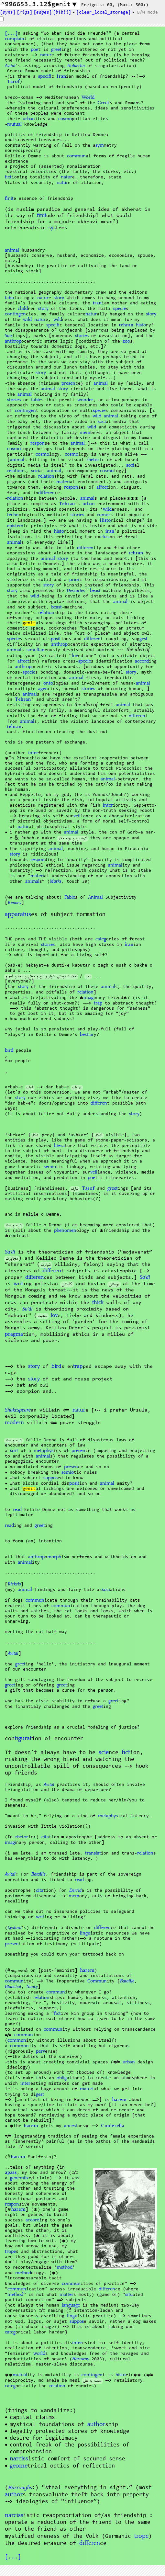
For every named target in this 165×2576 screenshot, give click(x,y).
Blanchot (13, 1987)
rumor (103, 514)
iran (97, 303)
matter (66, 2294)
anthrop (13, 341)
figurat (23, 1738)
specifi (44, 76)
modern (14, 1422)
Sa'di (10, 1252)
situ (129, 2294)
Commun (97, 1981)
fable (36, 400)
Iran (61, 76)
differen (46, 492)
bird (9, 1050)
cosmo (65, 118)
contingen (15, 314)
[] (62, 12)
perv (40, 2051)
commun (76, 156)
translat (93, 1853)
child (23, 308)
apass (11, 2172)
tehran (126, 325)
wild (27, 319)
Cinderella (112, 2126)
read (17, 1509)
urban (29, 118)
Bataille (38, 1875)
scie (104, 1752)
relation (15, 470)
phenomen (65, 1230)
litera (59, 1145)
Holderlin (76, 66)
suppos (50, 1478)
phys (43, 1450)
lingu (85, 1933)
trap (98, 1003)
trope (10, 2251)
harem (87, 1970)
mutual (14, 124)
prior (74, 579)
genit (29, 623)
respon (37, 443)
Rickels (14, 1585)
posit (56, 638)
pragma (14, 1334)
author (96, 2424)
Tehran (67, 504)
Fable (69, 897)
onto (48, 683)
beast (95, 590)
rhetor (92, 459)
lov (75, 655)
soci (102, 421)
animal (12, 250)
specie (119, 308)
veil (77, 816)
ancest (70, 2125)
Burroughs (20, 2488)
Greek (104, 103)
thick (98, 1302)
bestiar (87, 1034)
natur (45, 55)
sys (52, 228)
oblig (62, 2078)
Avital (10, 66)
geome (19, 2466)
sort (14, 1450)
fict (8, 177)
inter (33, 752)
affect (102, 487)
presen (68, 383)
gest (143, 638)
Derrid (75, 1891)
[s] (8, 12)
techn (13, 514)
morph (54, 1557)
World (88, 97)
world (39, 2353)
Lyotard (14, 1928)
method (64, 2267)
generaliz (19, 2178)
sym (99, 145)
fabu (9, 298)
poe (34, 49)
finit (9, 198)
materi (63, 481)
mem (85, 432)
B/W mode (147, 12)
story (59, 298)
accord (142, 661)
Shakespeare (18, 1410)
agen (43, 688)
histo (141, 325)
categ (100, 939)
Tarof (13, 82)
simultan (36, 650)
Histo (105, 520)
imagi (89, 997)
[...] (11, 33)
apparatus (18, 914)
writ (18, 1284)
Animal (95, 897)
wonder (85, 400)
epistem (15, 525)
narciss (19, 2459)
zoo (126, 341)
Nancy (32, 1987)
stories (82, 335)
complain (14, 38)
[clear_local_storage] (103, 12)
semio (50, 1166)
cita (45, 1837)
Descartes (76, 591)
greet (56, 49)
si (105, 536)
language (71, 2305)
